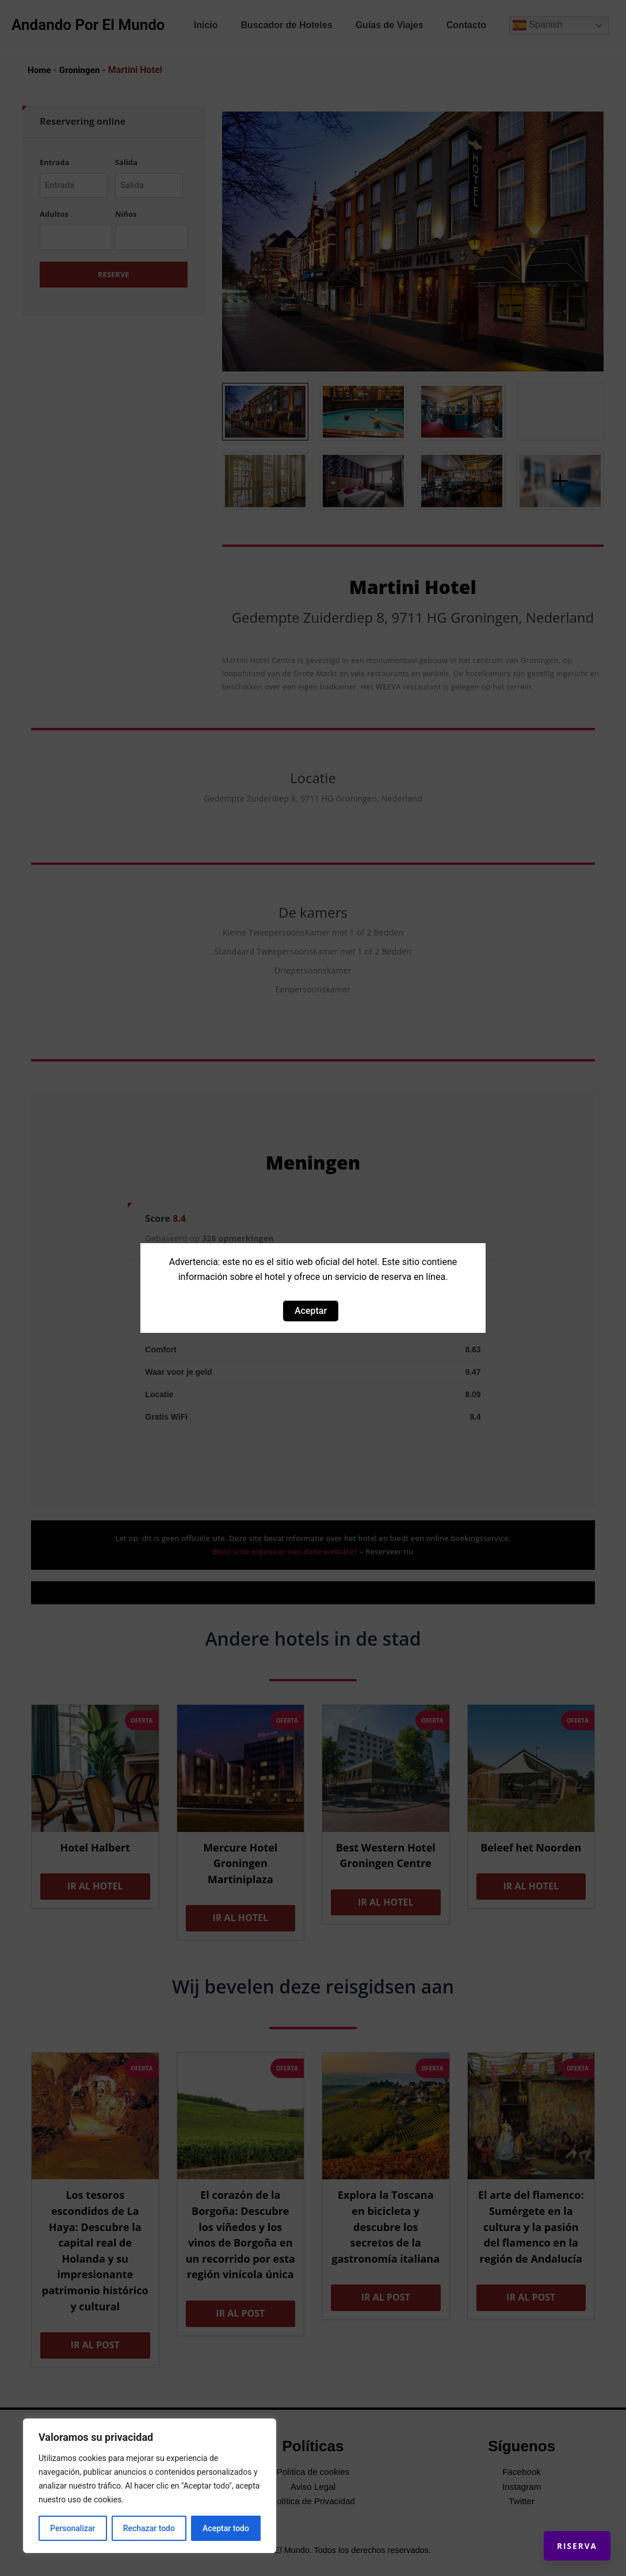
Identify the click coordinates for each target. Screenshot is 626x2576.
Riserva (566, 2536)
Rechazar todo (149, 2528)
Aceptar (311, 1310)
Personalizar (72, 2528)
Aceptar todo (226, 2528)
